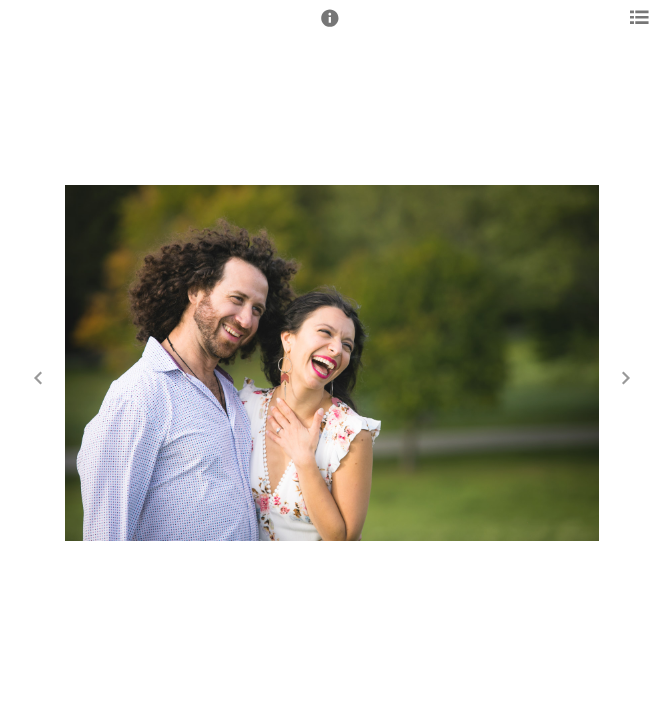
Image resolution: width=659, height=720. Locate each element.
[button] (330, 27)
